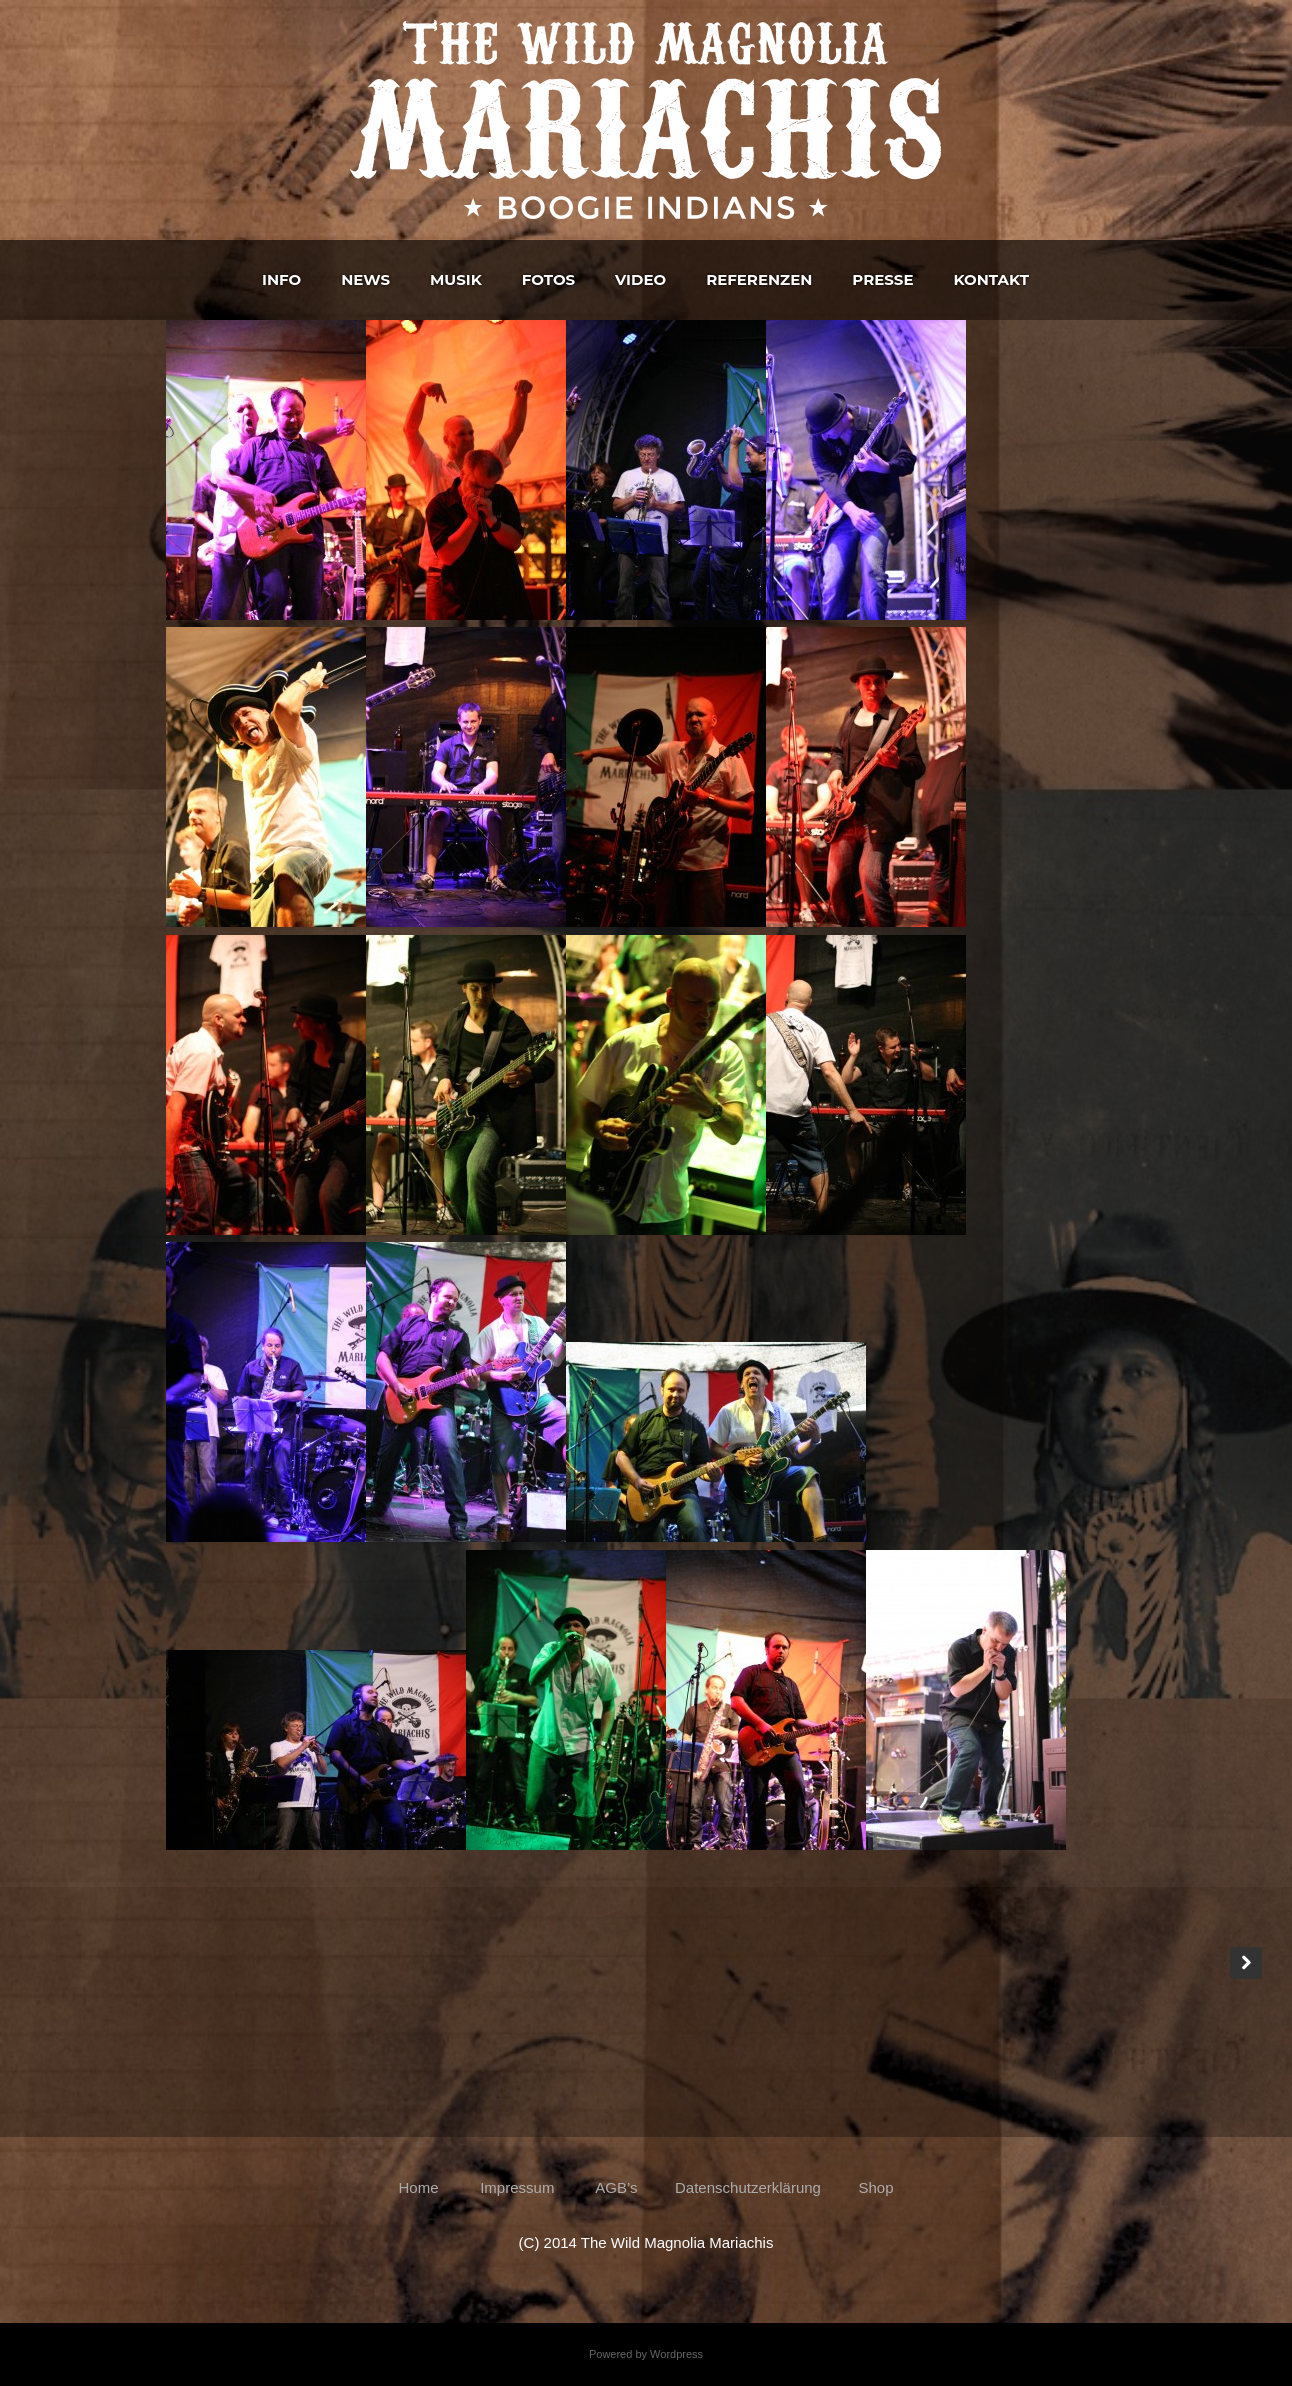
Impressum (517, 2187)
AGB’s (615, 2187)
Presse (882, 279)
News (365, 279)
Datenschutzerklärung (748, 2187)
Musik (456, 279)
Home (423, 2187)
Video (640, 279)
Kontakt (990, 279)
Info (281, 279)
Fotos (548, 279)
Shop (875, 2187)
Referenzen (759, 279)
